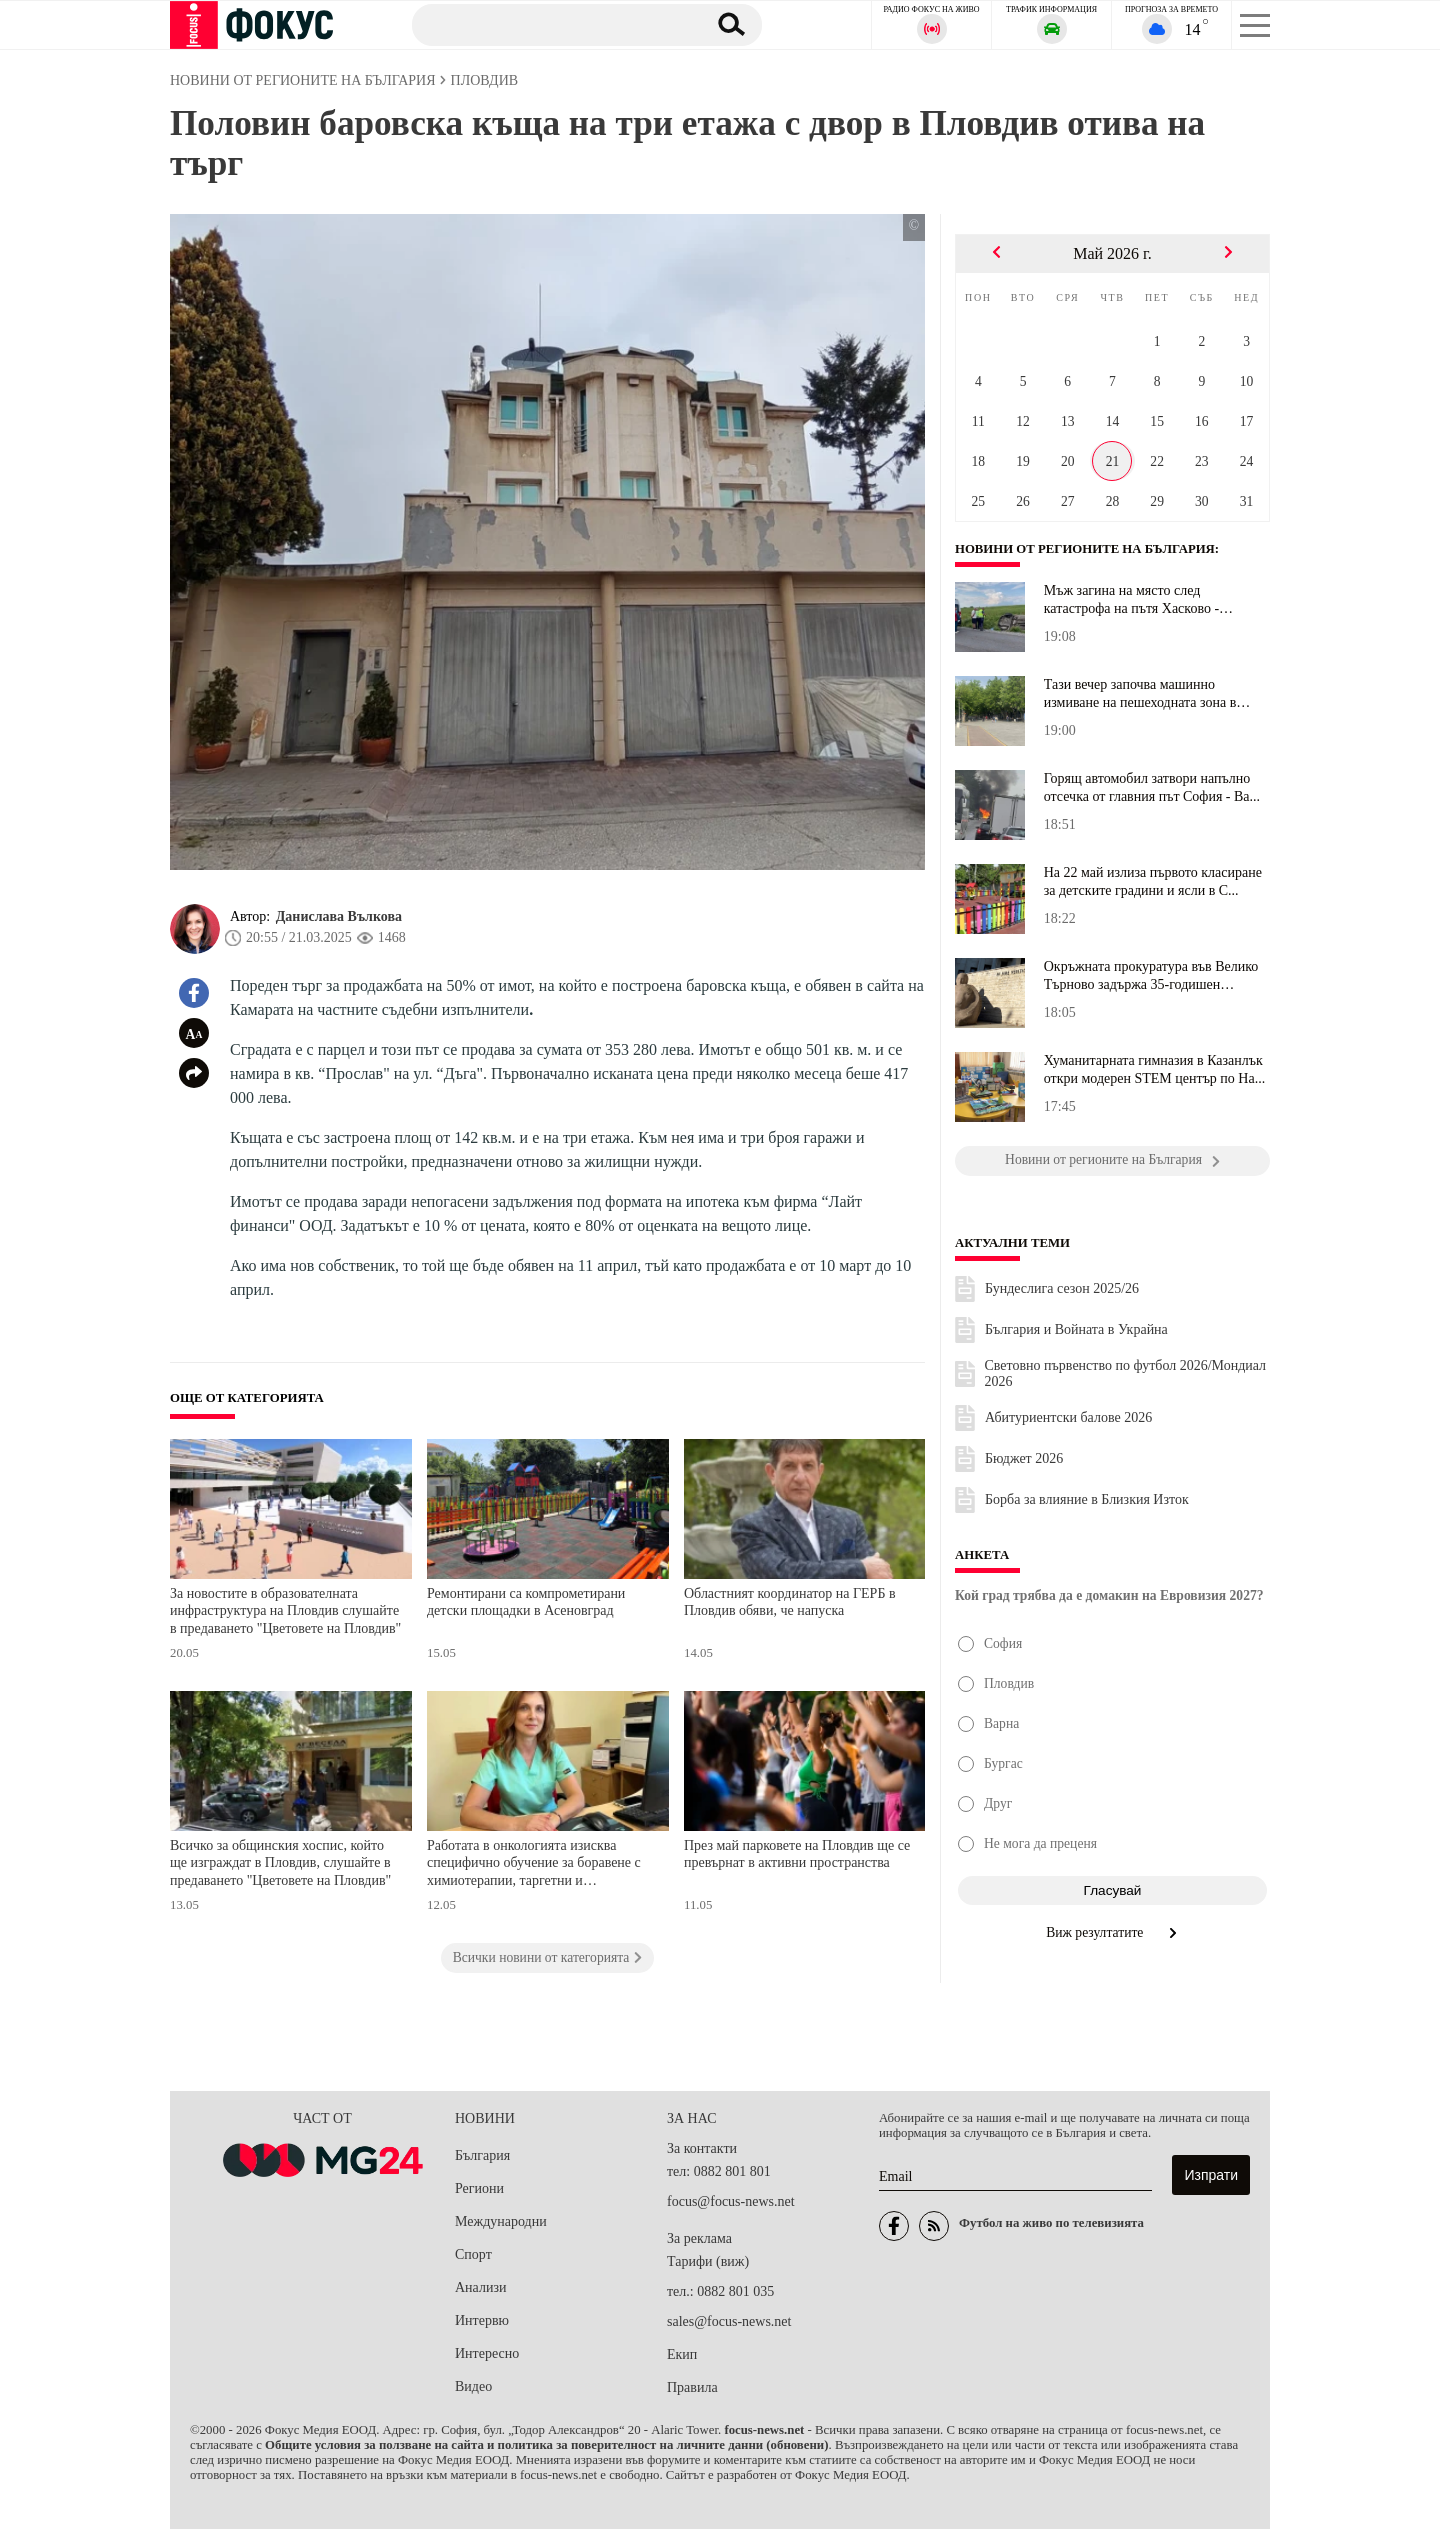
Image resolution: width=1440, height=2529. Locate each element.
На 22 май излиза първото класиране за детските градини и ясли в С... (1153, 881)
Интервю (482, 2320)
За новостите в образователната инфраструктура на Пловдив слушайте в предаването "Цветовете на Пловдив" (285, 1611)
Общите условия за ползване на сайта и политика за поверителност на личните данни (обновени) (546, 2445)
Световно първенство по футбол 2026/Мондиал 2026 (1126, 1373)
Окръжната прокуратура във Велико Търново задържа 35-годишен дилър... (1151, 976)
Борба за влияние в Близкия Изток (1087, 1499)
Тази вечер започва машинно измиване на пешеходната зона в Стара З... (1140, 694)
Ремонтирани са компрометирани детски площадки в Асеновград (526, 1602)
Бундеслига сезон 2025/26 (1062, 1288)
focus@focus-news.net (731, 2201)
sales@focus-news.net (729, 2321)
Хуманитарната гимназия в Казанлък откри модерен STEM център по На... (1154, 1069)
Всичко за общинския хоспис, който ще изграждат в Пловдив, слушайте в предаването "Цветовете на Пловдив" (280, 1863)
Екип (682, 2354)
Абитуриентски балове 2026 (1068, 1417)
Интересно (487, 2353)
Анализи (480, 2287)
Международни (501, 2221)
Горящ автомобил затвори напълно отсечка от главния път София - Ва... (1152, 787)
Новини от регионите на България (1085, 549)
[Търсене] (549, 24)
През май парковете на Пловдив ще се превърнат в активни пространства (797, 1854)
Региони (479, 2188)
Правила (692, 2387)
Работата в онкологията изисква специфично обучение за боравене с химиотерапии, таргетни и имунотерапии (534, 1865)
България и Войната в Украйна (1076, 1329)
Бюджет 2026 (1024, 1458)
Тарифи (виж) (708, 2261)
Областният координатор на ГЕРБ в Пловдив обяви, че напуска (790, 1602)
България (482, 2155)
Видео (473, 2386)
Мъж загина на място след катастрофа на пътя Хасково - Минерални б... (1131, 600)
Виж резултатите (1112, 1932)
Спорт (473, 2254)
